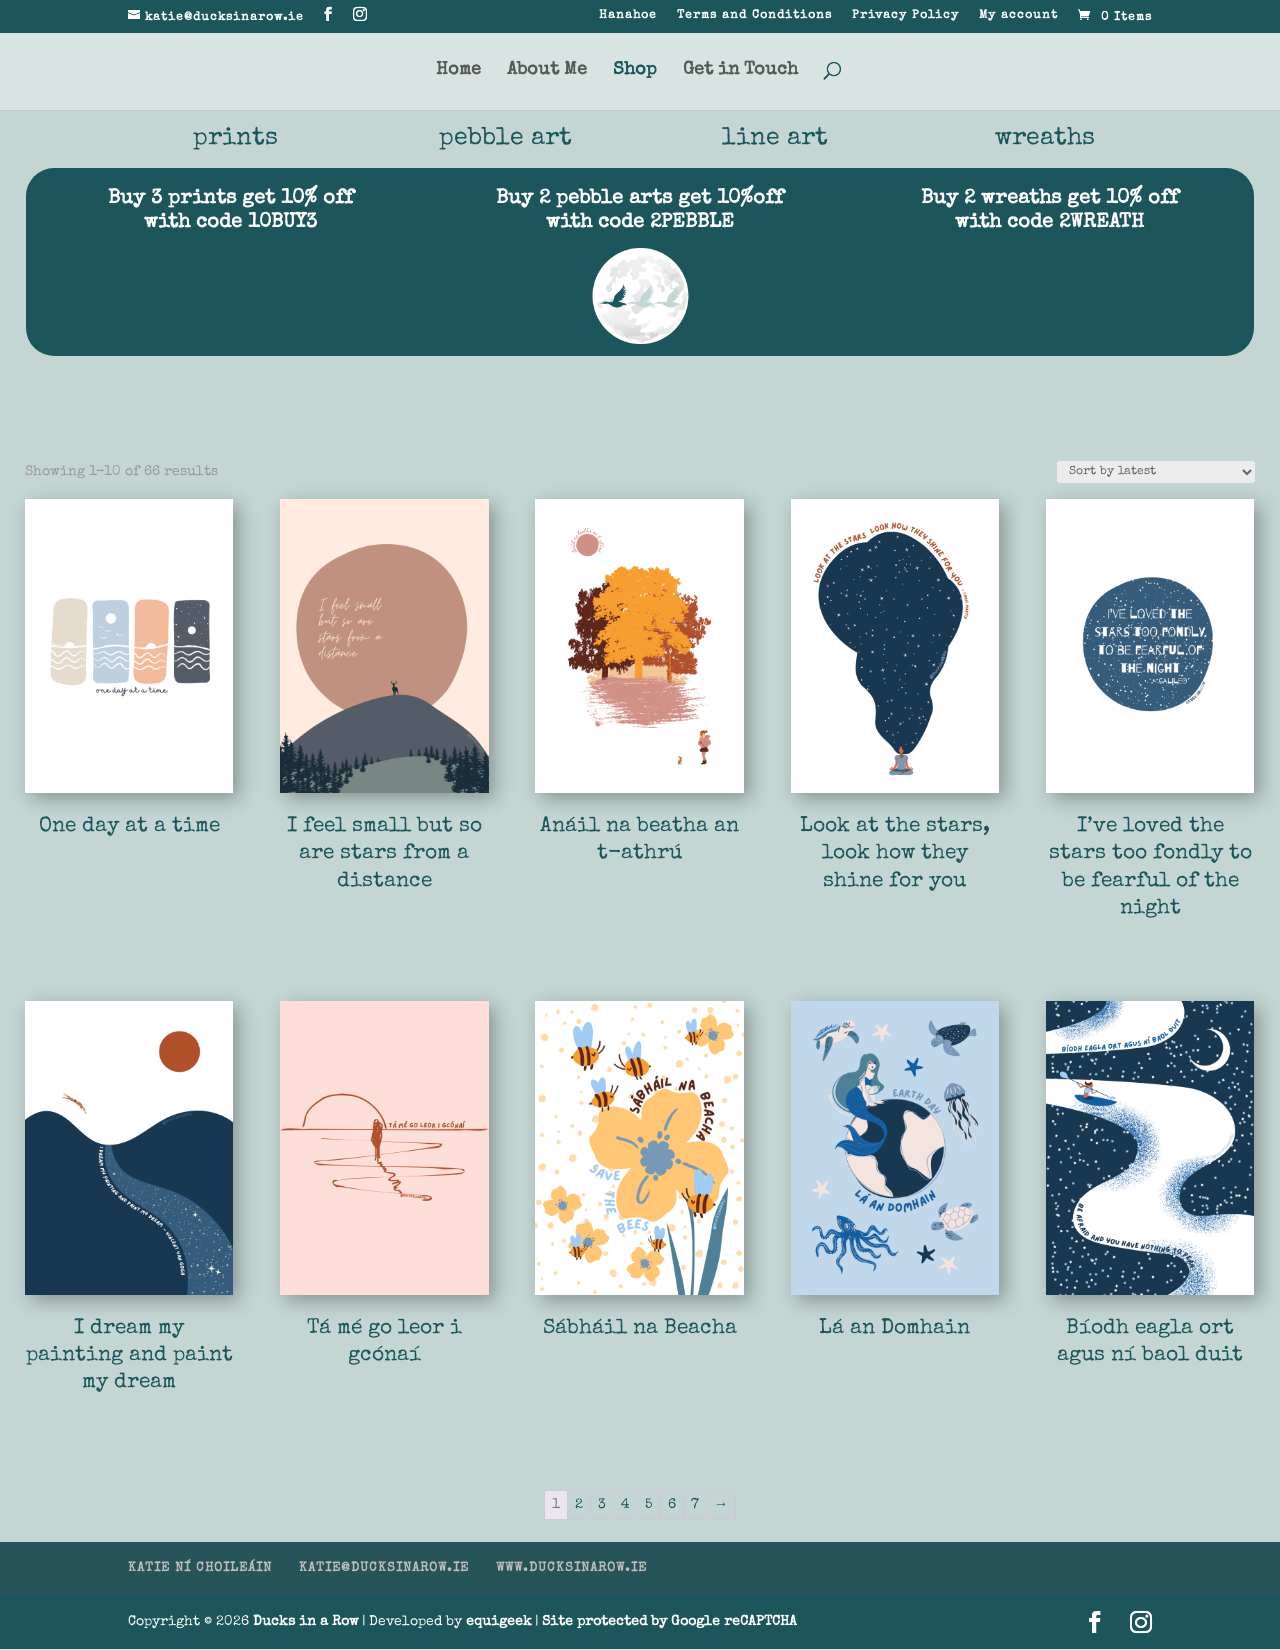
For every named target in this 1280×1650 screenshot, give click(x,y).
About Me (547, 71)
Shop (635, 71)
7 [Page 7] (695, 1506)
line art (775, 140)
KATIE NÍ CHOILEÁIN (200, 1569)
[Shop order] (1156, 473)
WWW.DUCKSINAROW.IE (571, 1569)
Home (458, 71)
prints (235, 140)
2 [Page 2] (579, 1506)
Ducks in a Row (306, 1623)
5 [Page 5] (649, 1506)
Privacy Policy (905, 16)
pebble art (505, 140)
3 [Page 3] (602, 1506)
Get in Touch (740, 71)
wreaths (1045, 140)
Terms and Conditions (754, 16)
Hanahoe (628, 16)
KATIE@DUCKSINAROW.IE (384, 1569)
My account (1018, 16)
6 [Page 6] (672, 1506)
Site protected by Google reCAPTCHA (669, 1623)
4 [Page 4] (625, 1506)
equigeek (499, 1623)
